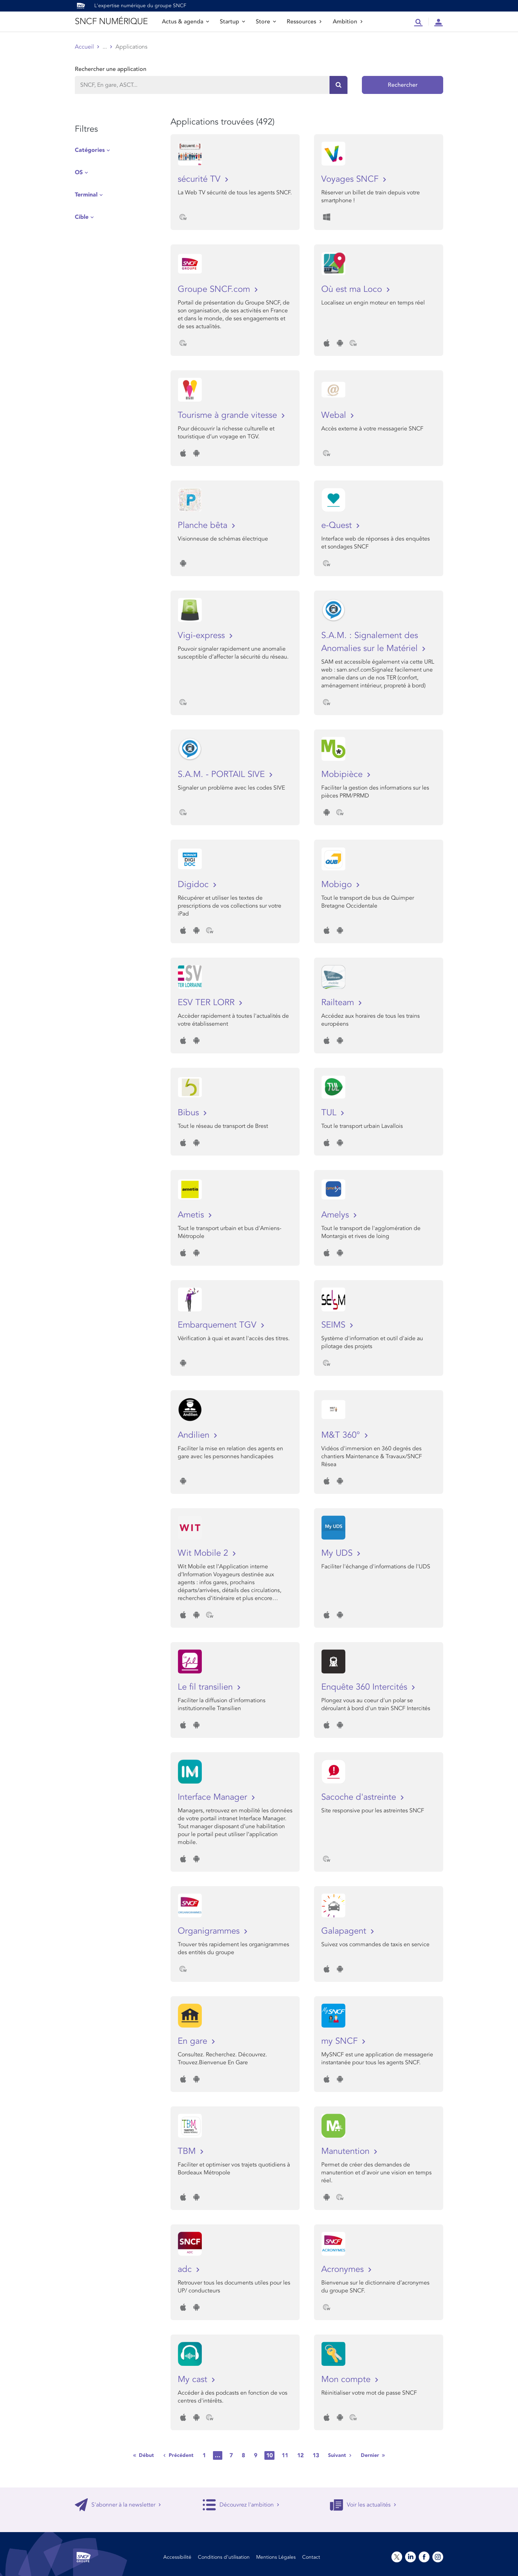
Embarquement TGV (218, 1325)
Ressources (304, 21)
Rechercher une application (110, 69)
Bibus (189, 1112)
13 (316, 2455)
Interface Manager (214, 1797)
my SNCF (340, 2041)
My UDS (338, 1553)
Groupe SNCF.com (215, 289)
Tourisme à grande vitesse (229, 415)
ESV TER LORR (207, 1002)
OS (79, 172)
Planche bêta (204, 525)
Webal (335, 415)
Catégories (90, 150)
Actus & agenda (185, 21)
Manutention (346, 2151)
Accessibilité (177, 2557)
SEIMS (334, 1325)
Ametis (192, 1215)
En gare (194, 2041)
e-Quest (337, 525)
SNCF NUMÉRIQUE (111, 21)
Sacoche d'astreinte (360, 1797)
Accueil (84, 46)
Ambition (348, 21)
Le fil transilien (206, 1687)
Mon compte (347, 2379)
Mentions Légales (276, 2557)
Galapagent (345, 1931)
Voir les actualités (363, 2504)
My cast (194, 2379)
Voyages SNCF (351, 179)
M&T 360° (342, 1435)
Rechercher (403, 85)
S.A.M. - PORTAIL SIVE (222, 774)
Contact (311, 2557)
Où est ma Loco (353, 289)
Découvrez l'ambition (241, 2504)
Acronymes (343, 2269)
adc (186, 2269)
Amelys (336, 1215)
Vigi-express (202, 635)
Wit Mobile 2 (204, 1553)
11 (285, 2455)
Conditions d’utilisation (224, 2557)
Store (266, 21)
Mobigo (337, 884)
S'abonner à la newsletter (118, 2504)
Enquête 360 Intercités (365, 1687)
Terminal (86, 194)
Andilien (195, 1435)
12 (300, 2455)
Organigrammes (210, 1931)
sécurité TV (200, 179)
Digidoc (194, 884)
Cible (81, 217)
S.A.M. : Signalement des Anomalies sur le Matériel (370, 642)
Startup (232, 21)
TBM (188, 2151)
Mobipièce (343, 774)
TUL (330, 1112)
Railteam (338, 1002)
